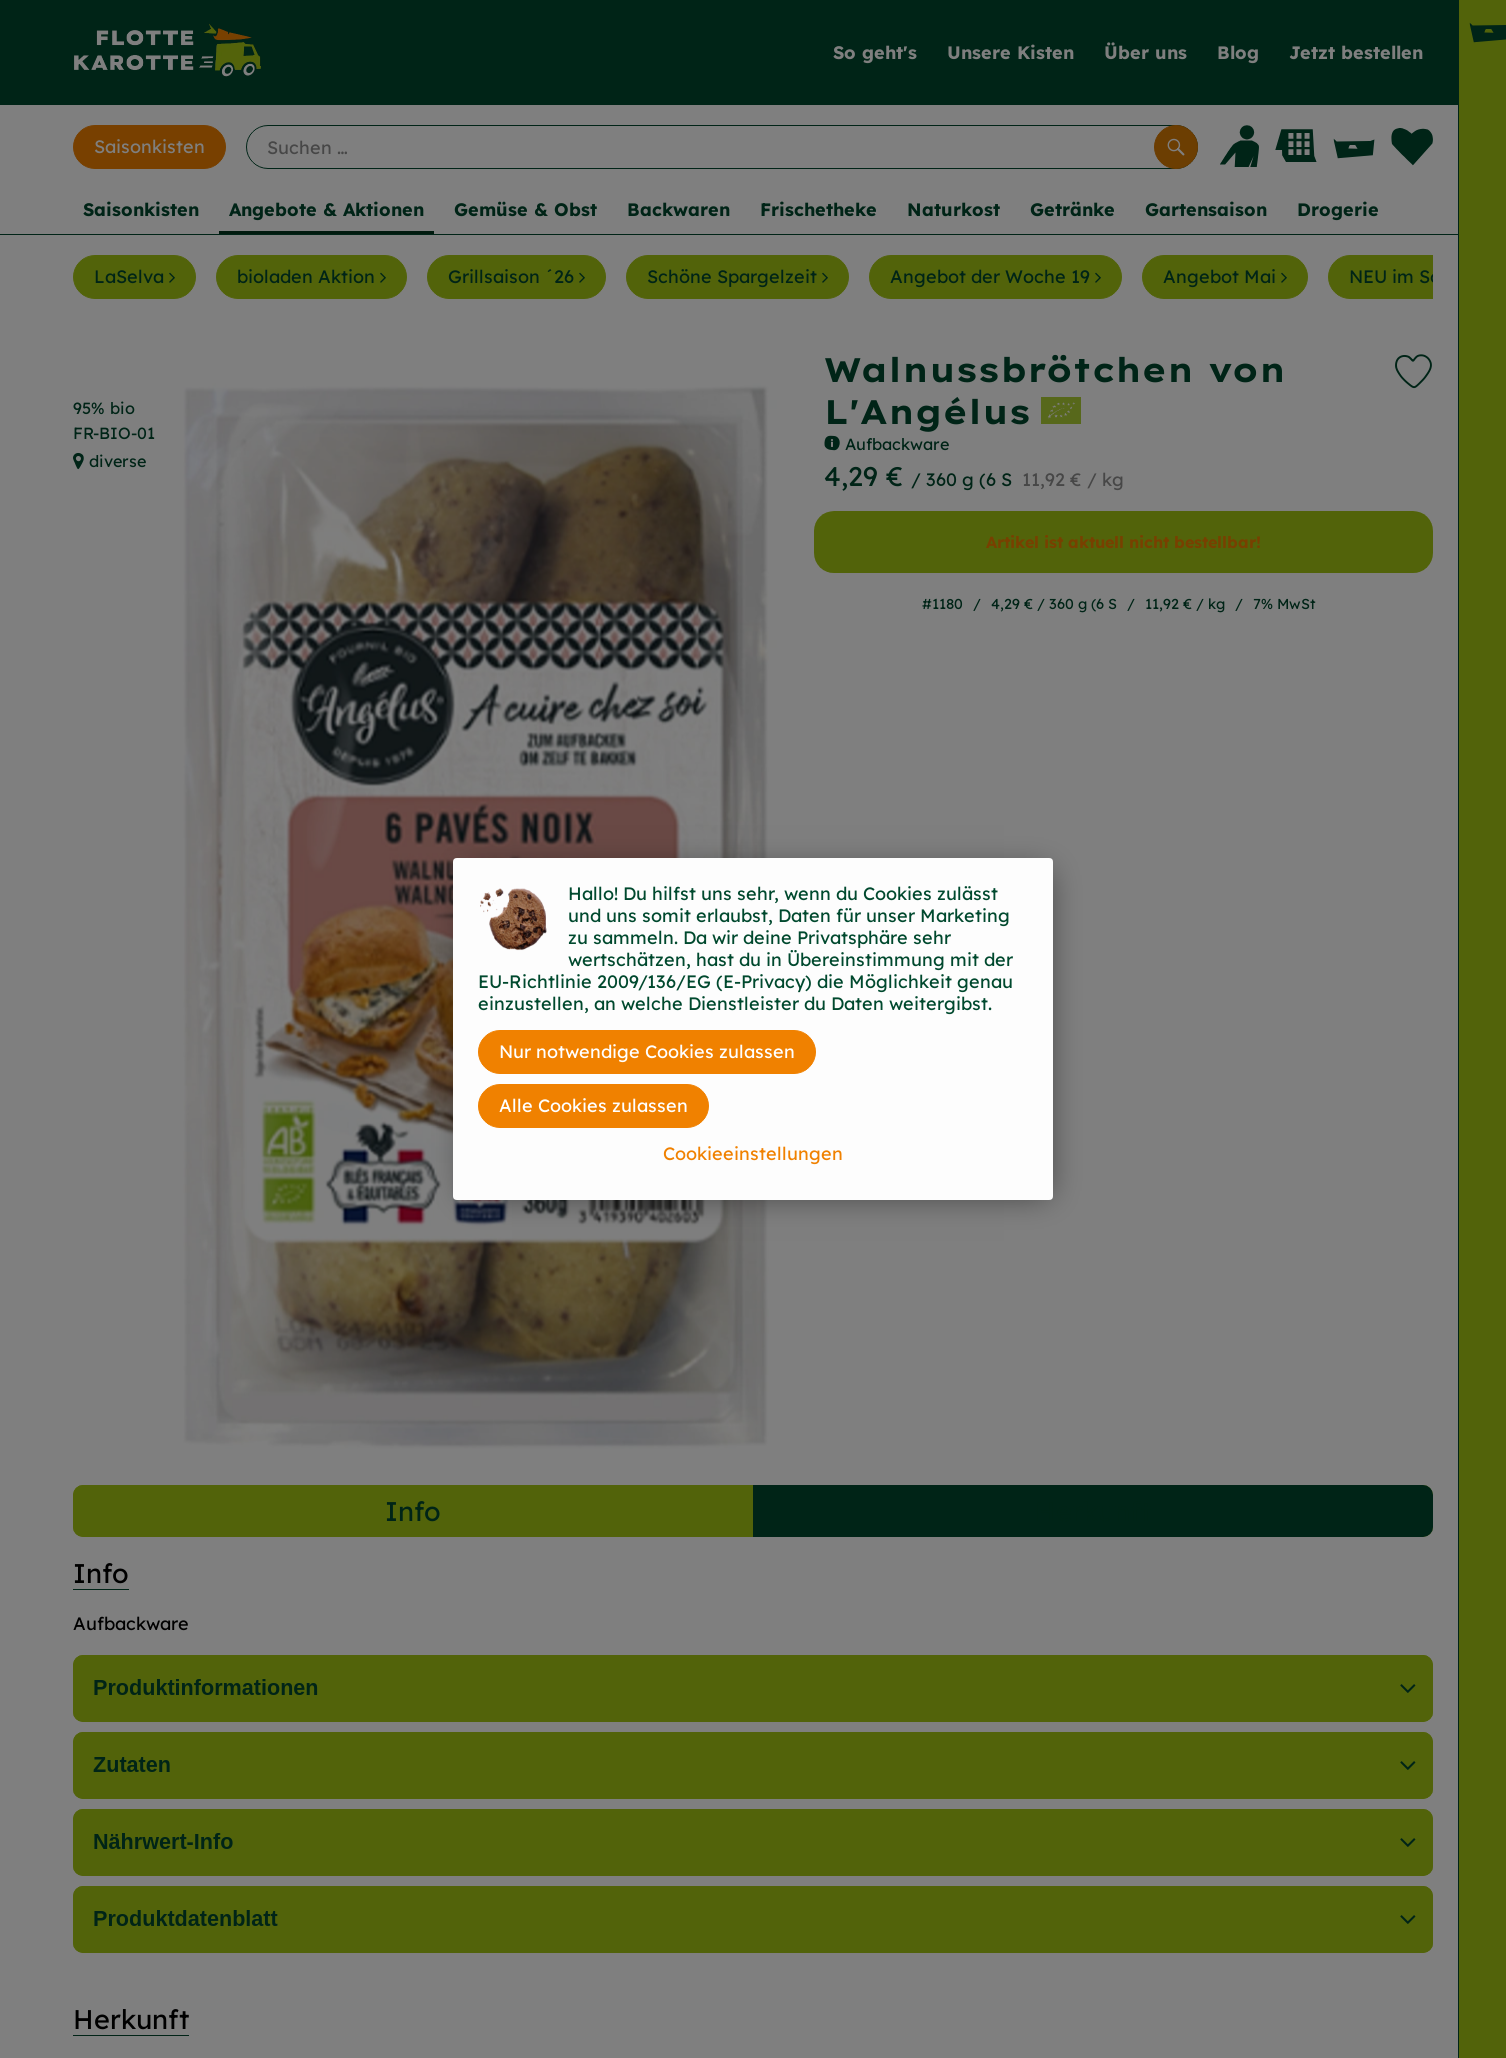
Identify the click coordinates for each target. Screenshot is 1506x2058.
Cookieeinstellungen (753, 1153)
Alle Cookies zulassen (593, 1105)
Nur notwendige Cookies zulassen (647, 1051)
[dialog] (753, 1029)
